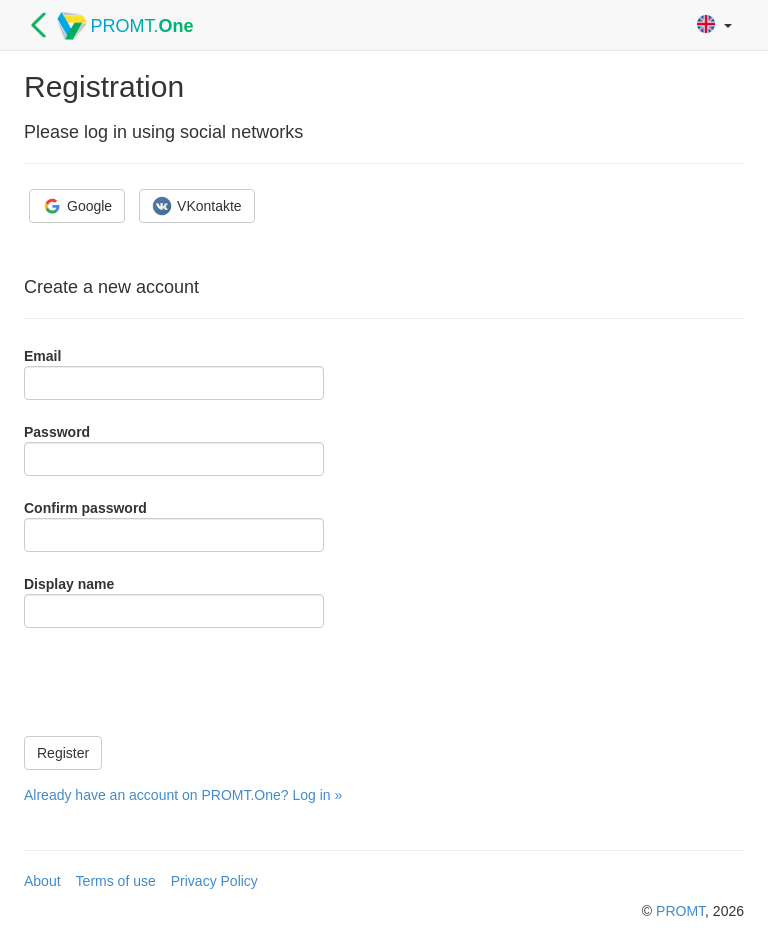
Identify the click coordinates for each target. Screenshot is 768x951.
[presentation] (176, 682)
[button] (714, 25)
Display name (69, 584)
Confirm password (85, 508)
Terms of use (116, 881)
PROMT (680, 911)
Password (57, 432)
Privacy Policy (214, 881)
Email (42, 356)
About (42, 881)
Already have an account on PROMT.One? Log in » (183, 795)
